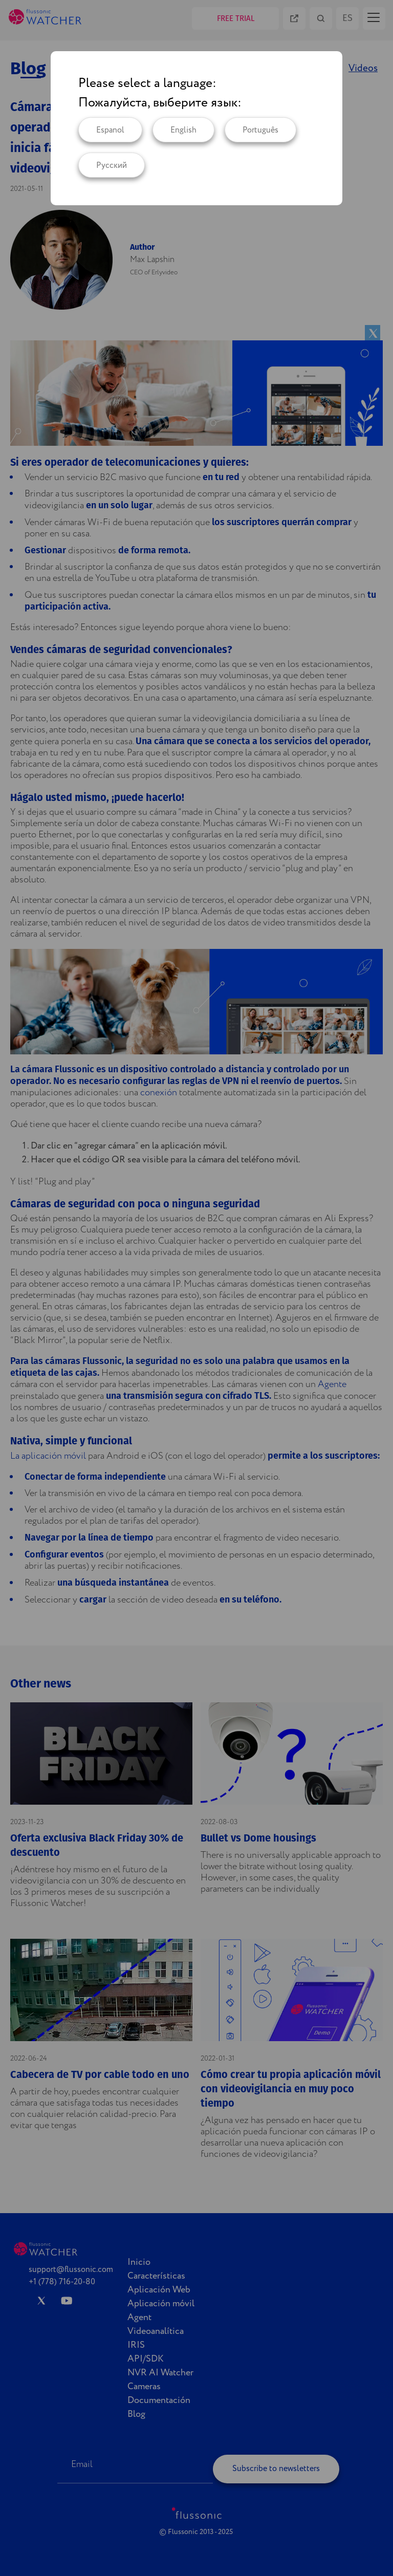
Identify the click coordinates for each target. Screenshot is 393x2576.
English (183, 130)
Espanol (110, 130)
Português (260, 130)
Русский (111, 165)
